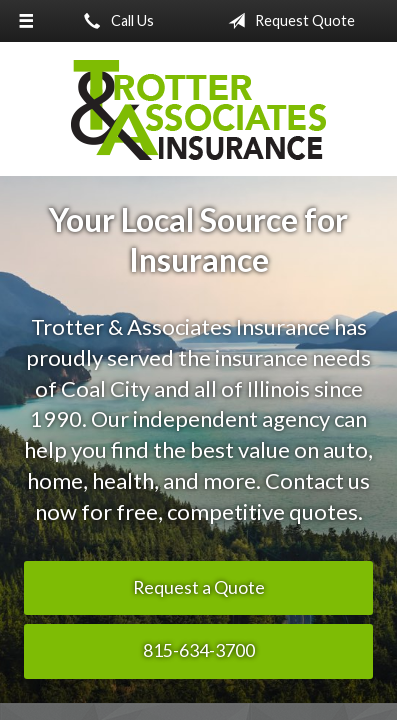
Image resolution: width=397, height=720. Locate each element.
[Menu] (26, 21)
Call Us (115, 21)
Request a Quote (199, 587)
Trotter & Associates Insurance (199, 110)
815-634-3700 (199, 650)
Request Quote (287, 21)
